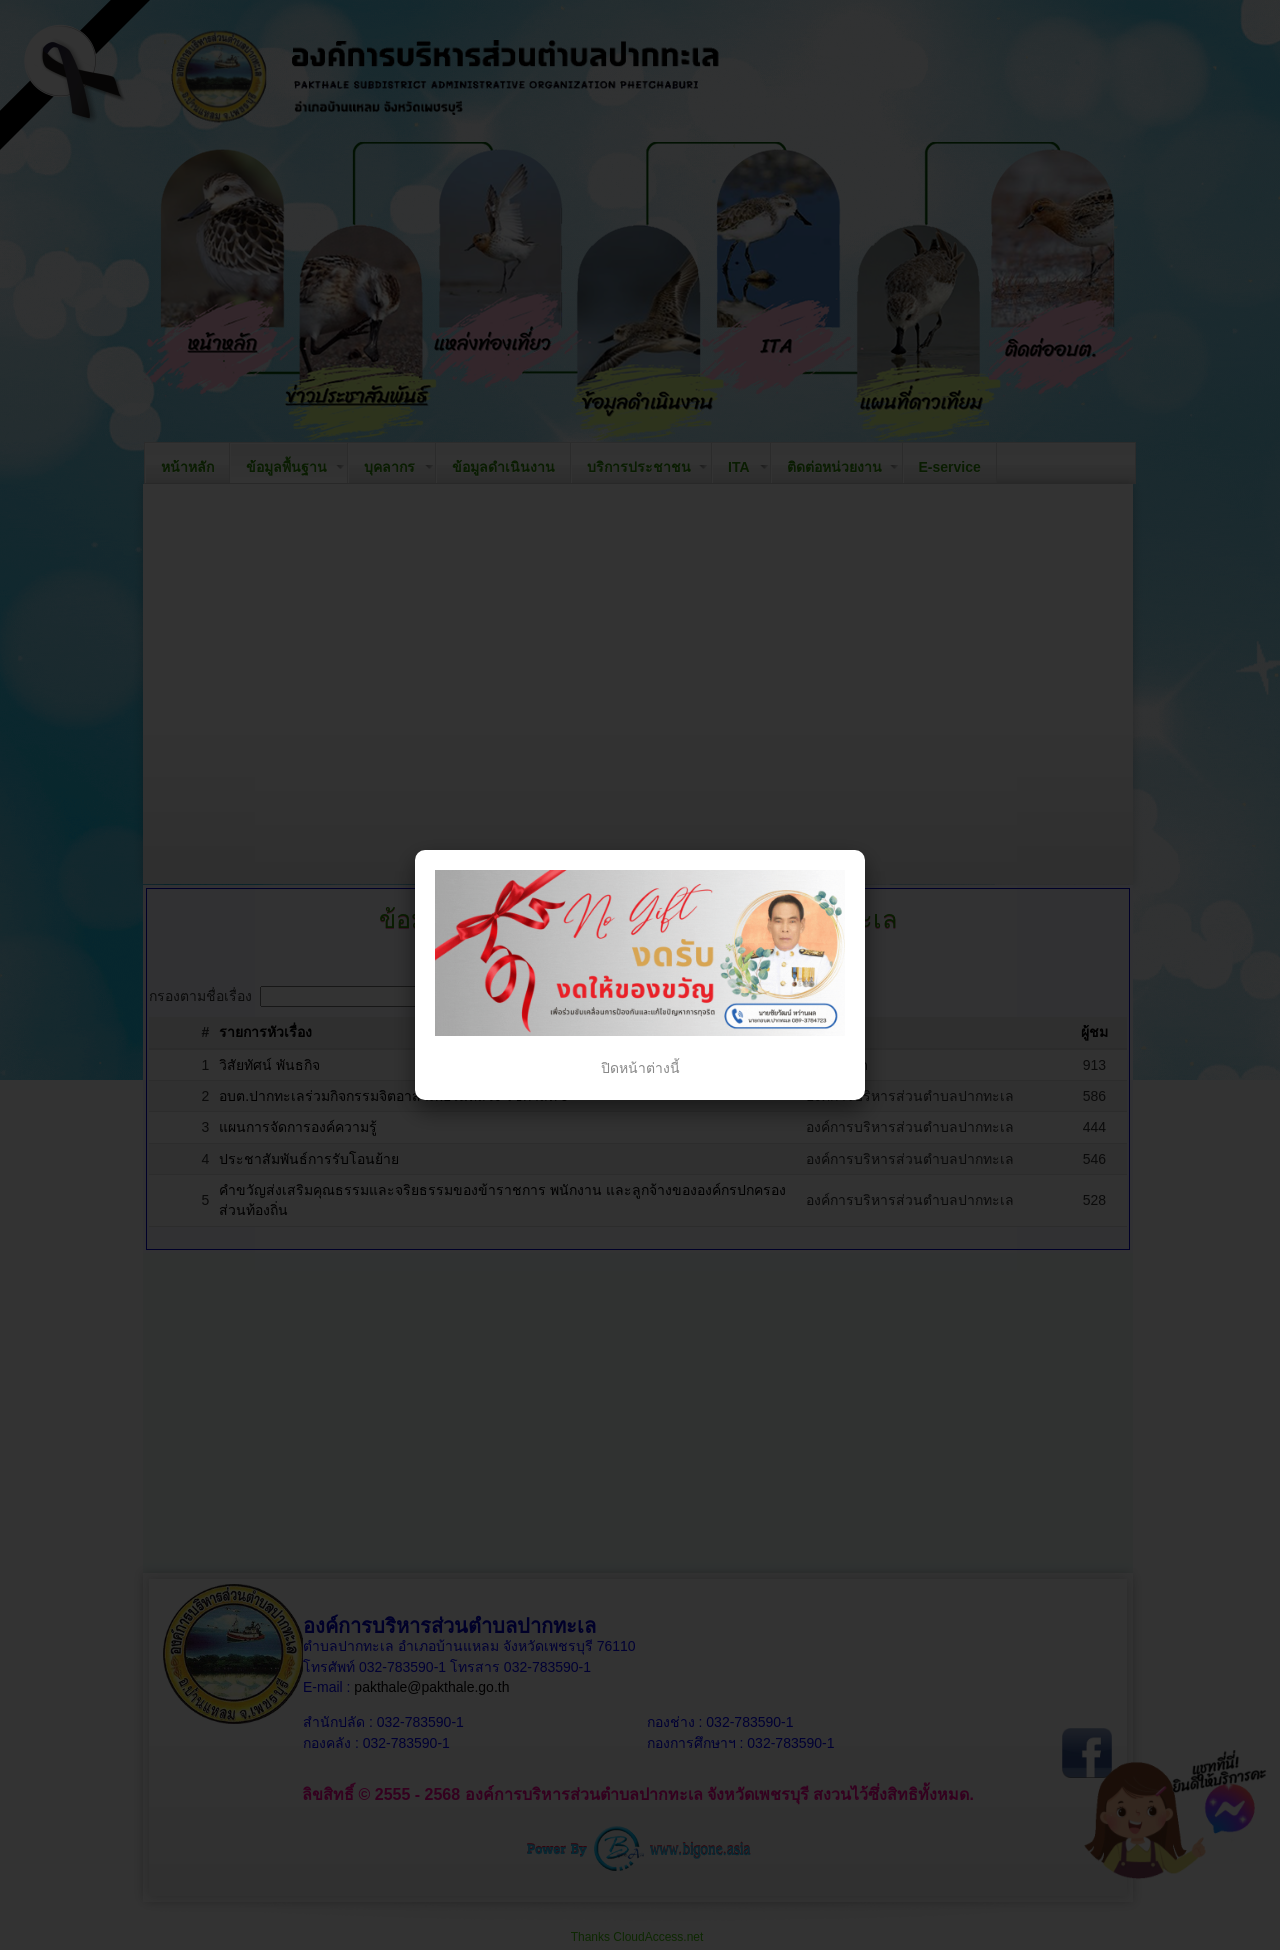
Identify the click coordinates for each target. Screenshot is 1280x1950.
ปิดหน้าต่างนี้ (640, 1068)
